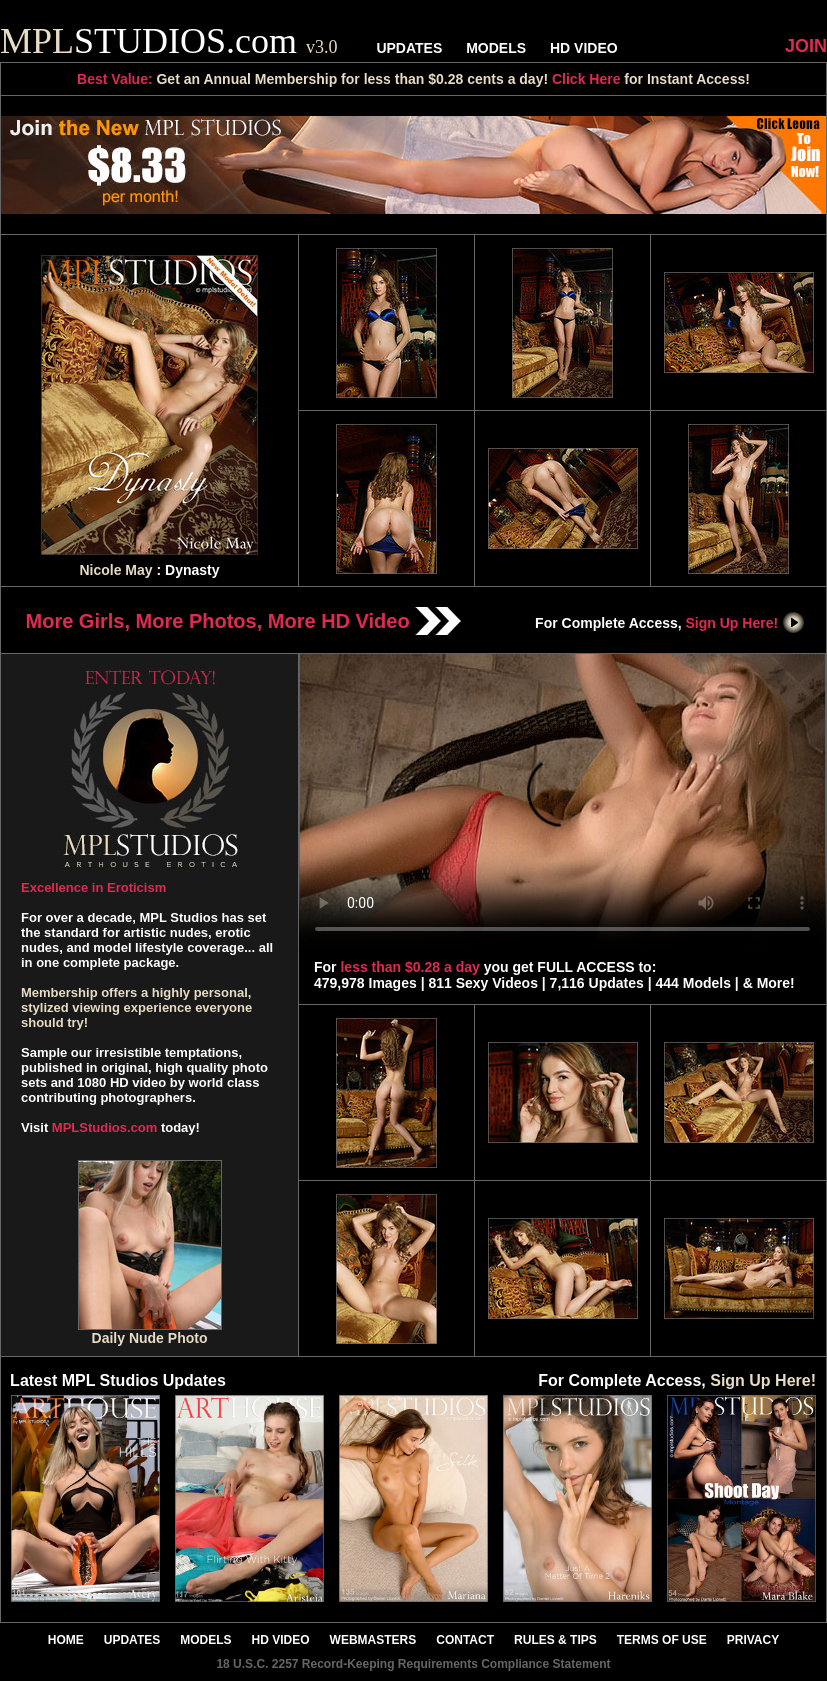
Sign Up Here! (746, 623)
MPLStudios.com (104, 1127)
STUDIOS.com (169, 41)
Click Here (586, 79)
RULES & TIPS (555, 1640)
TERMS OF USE (662, 1640)
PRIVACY (753, 1640)
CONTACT (465, 1640)
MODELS (496, 48)
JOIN (806, 46)
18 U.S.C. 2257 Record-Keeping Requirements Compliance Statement (413, 1664)
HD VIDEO (584, 48)
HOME (66, 1640)
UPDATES (409, 48)
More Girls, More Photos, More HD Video (244, 621)
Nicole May (115, 570)
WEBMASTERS (373, 1640)
